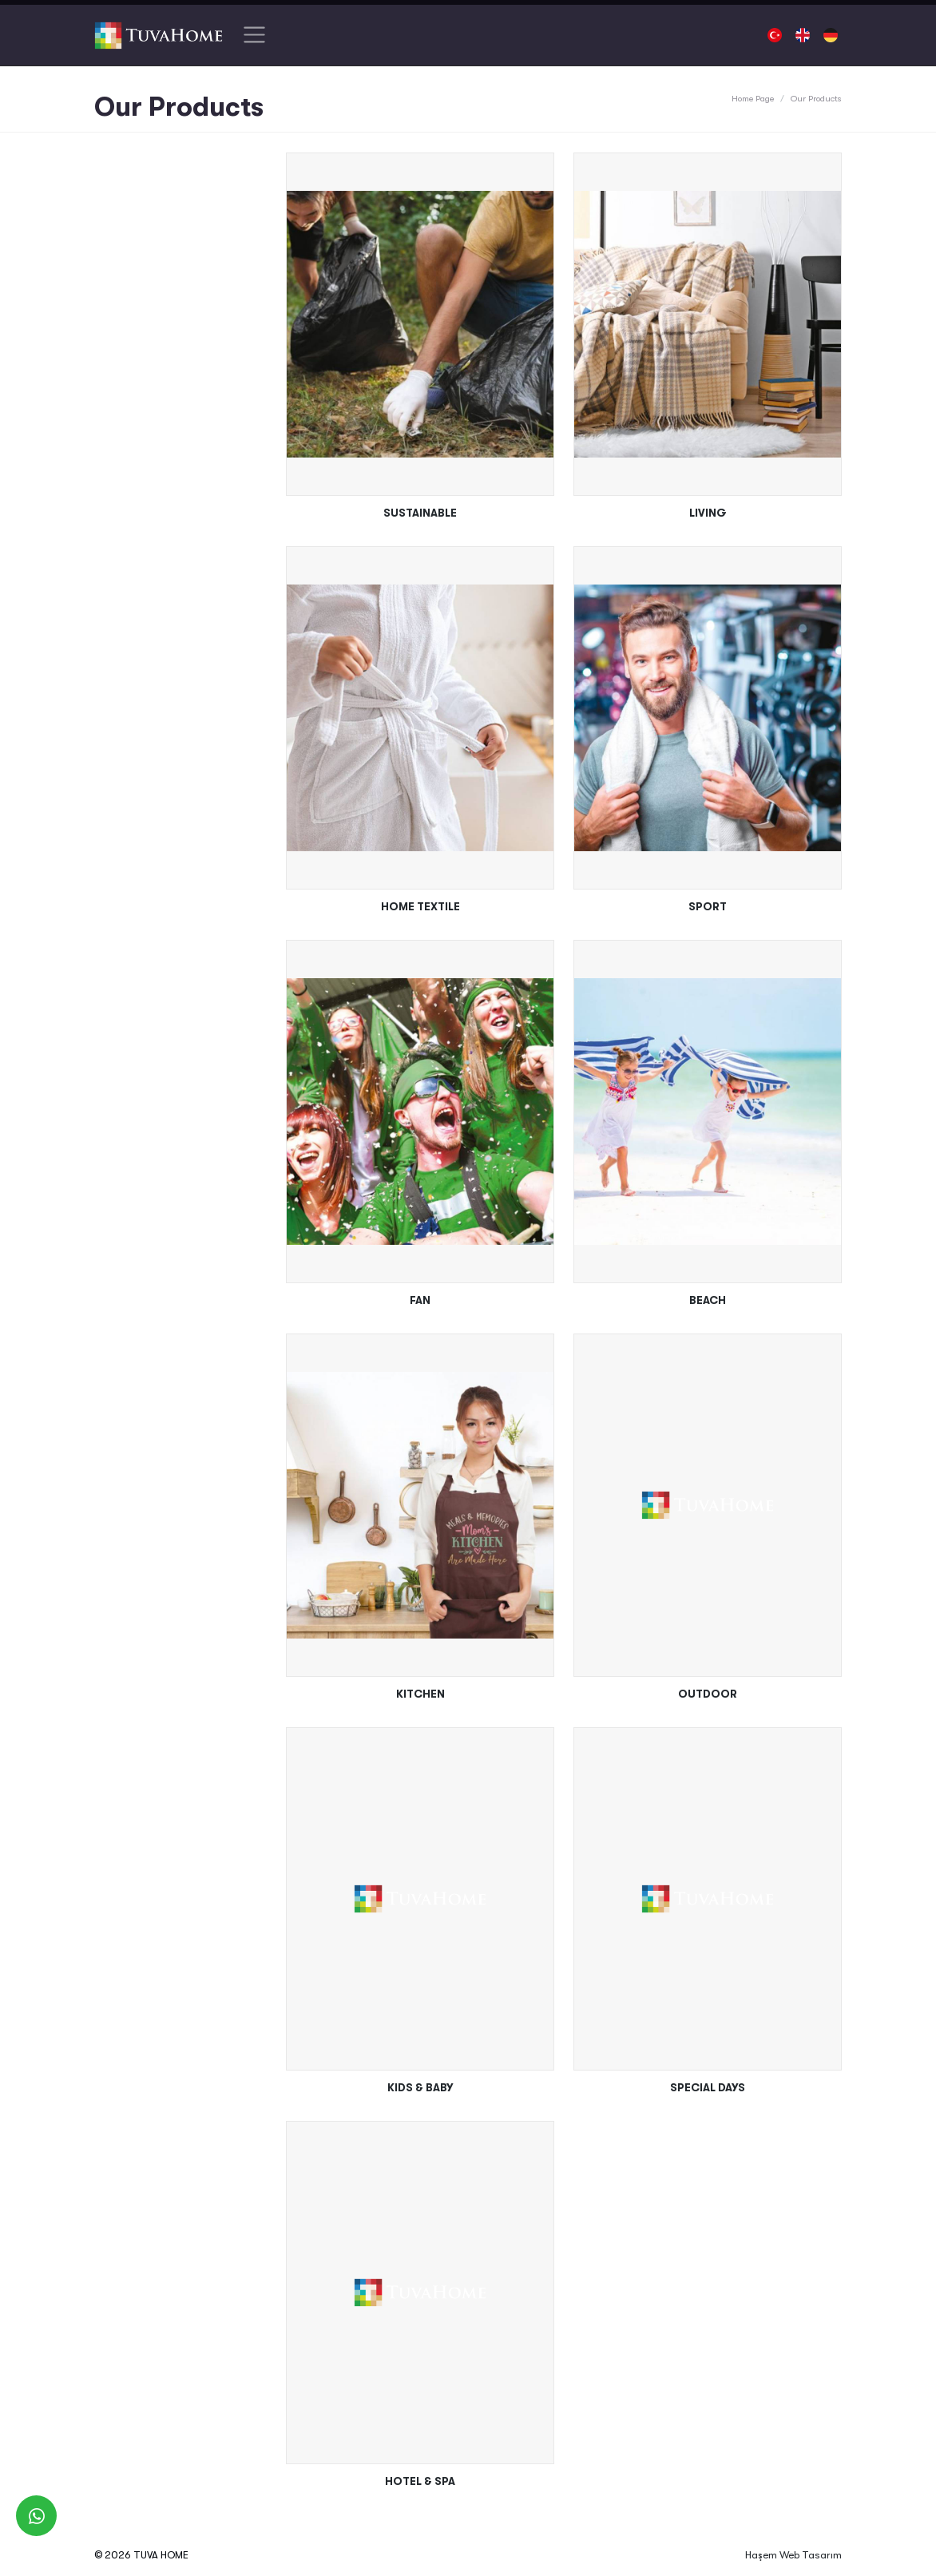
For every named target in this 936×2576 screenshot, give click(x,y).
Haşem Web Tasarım (793, 2555)
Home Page (753, 98)
